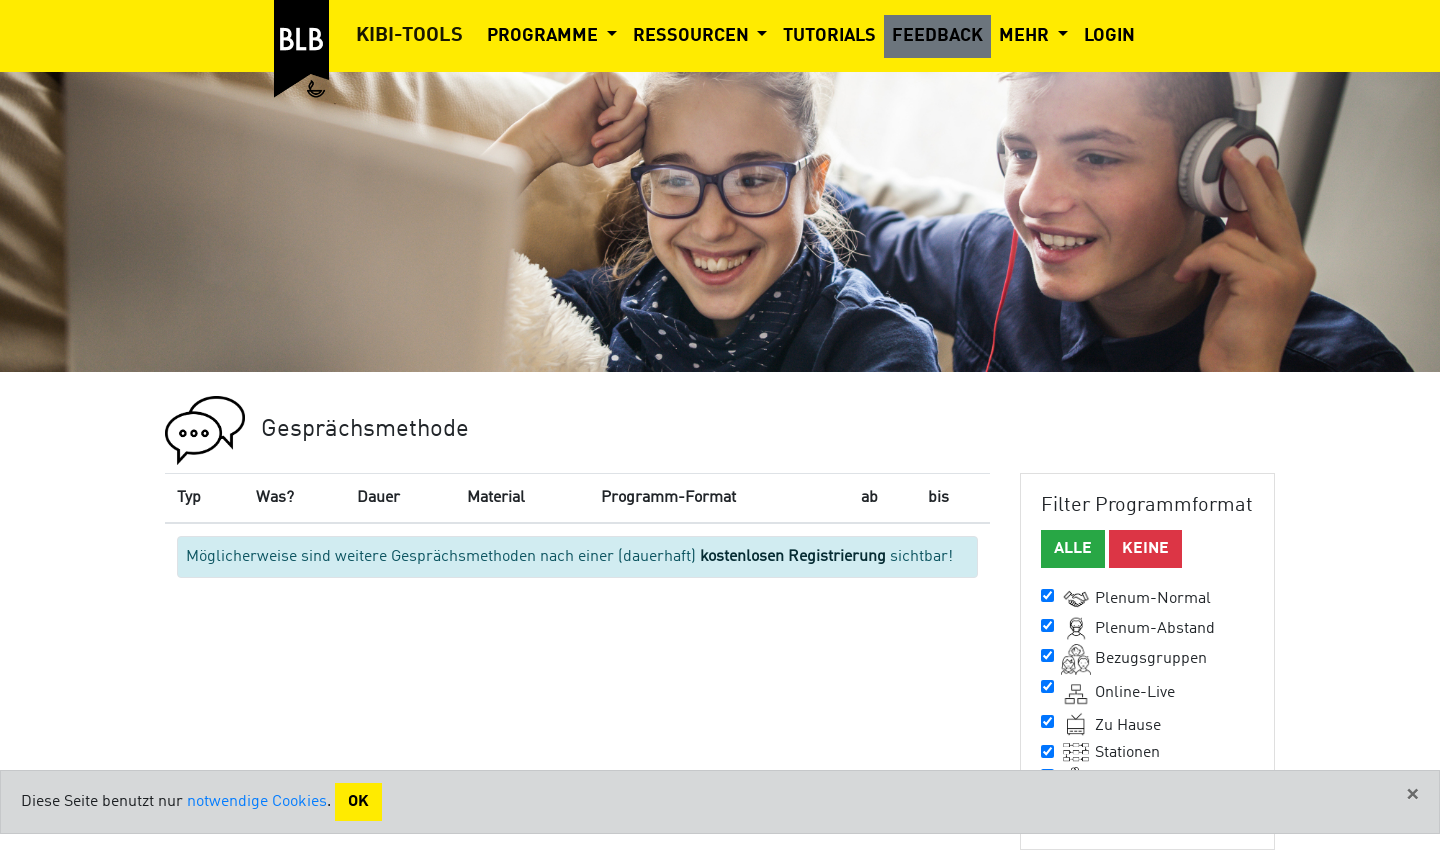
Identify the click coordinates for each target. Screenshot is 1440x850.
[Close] (1412, 795)
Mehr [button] (1026, 36)
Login (1109, 36)
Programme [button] (544, 36)
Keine (1145, 549)
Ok (358, 802)
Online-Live (1118, 693)
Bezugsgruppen (1134, 659)
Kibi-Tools (409, 36)
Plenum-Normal (1136, 599)
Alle (1073, 549)
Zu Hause (1111, 726)
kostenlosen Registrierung (793, 557)
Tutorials (829, 36)
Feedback (937, 36)
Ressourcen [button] (693, 36)
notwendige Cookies (257, 802)
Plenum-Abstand (1138, 629)
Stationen (1110, 752)
